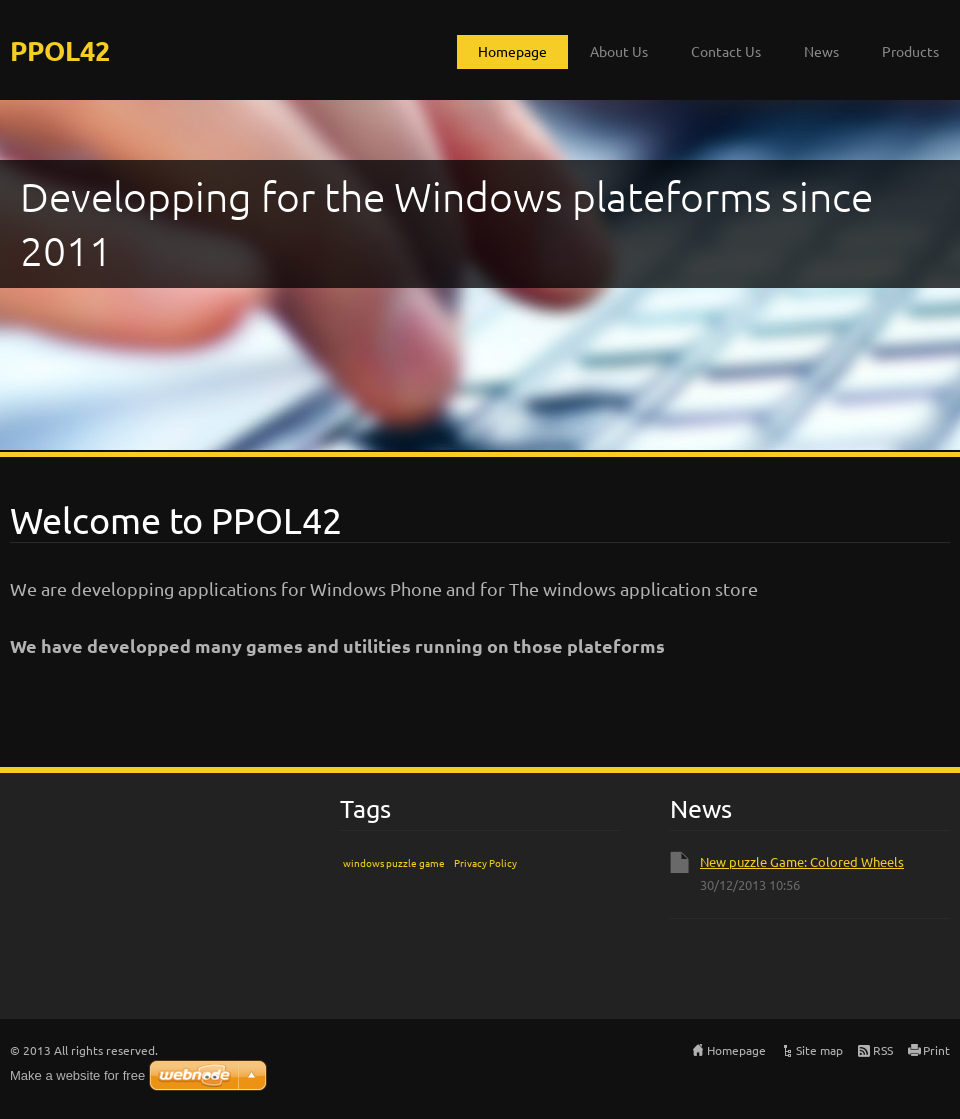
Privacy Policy (485, 862)
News (821, 51)
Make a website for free (77, 1075)
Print (936, 1050)
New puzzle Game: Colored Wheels (802, 861)
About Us (619, 51)
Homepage (512, 51)
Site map (819, 1050)
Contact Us (726, 51)
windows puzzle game (394, 862)
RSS (883, 1050)
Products (910, 51)
